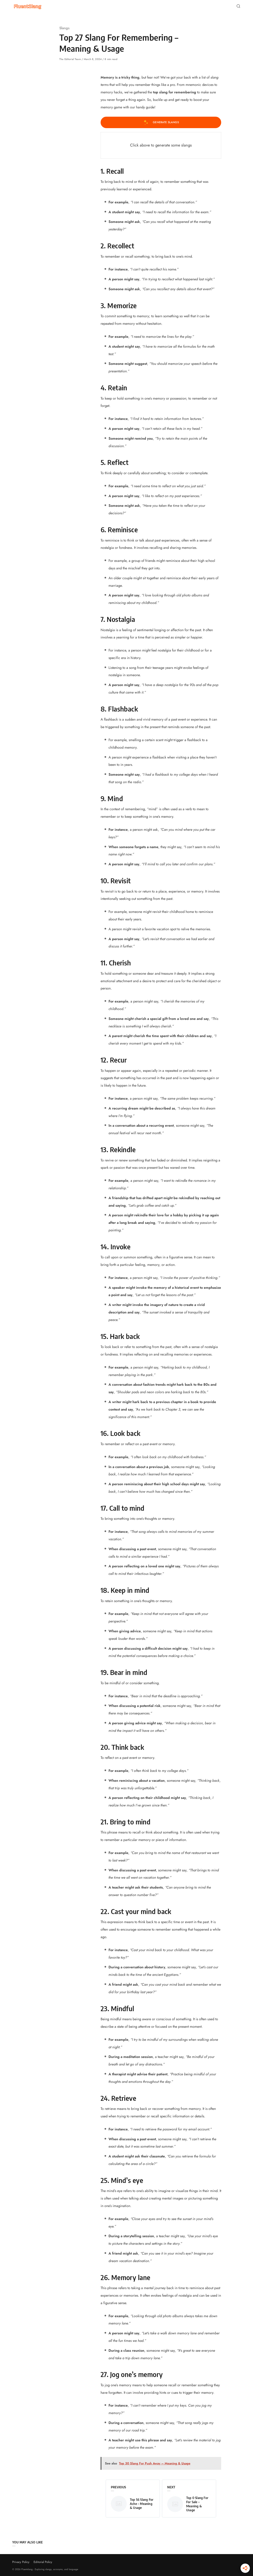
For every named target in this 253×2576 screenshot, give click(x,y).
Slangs (64, 28)
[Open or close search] (238, 6)
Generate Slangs (161, 122)
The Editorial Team (70, 59)
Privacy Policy (20, 2562)
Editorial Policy (43, 2562)
